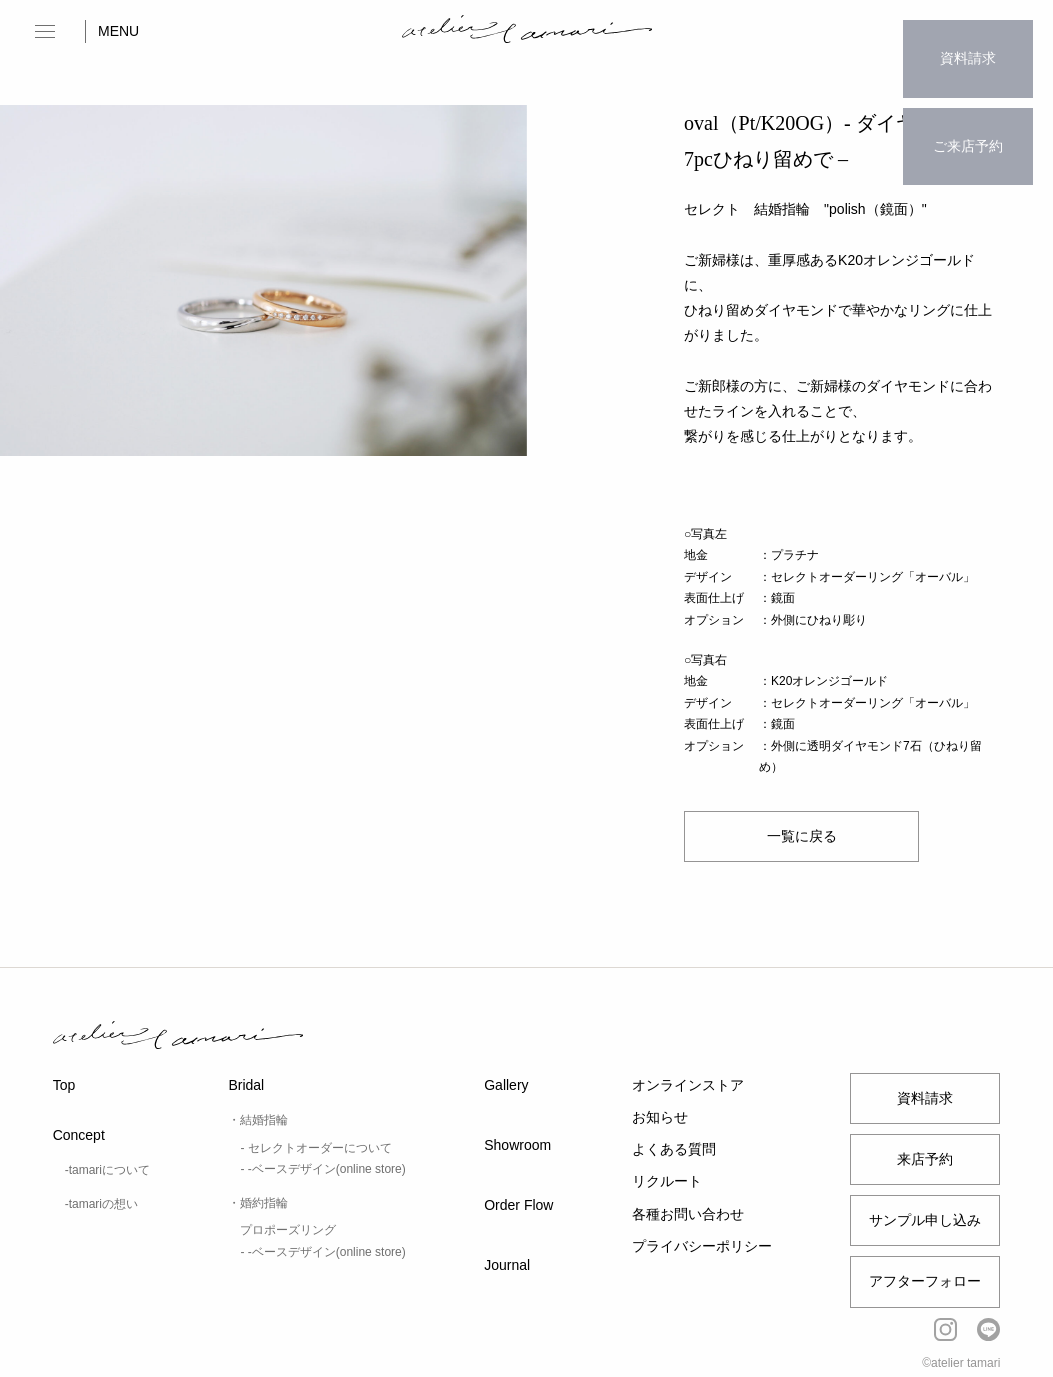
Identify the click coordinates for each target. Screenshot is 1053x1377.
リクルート (667, 1181)
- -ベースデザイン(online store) (322, 1169)
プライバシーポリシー (702, 1246)
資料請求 (968, 45)
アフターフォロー (925, 1281)
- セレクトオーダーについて (315, 1148)
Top (64, 1085)
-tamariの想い (101, 1204)
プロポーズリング (288, 1230)
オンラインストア (688, 1085)
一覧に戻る (802, 836)
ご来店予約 (968, 106)
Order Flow (518, 1205)
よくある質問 (674, 1149)
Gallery (506, 1085)
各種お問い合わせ (688, 1214)
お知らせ (660, 1117)
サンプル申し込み (925, 1220)
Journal (507, 1265)
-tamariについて (107, 1170)
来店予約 (925, 1159)
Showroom (517, 1145)
